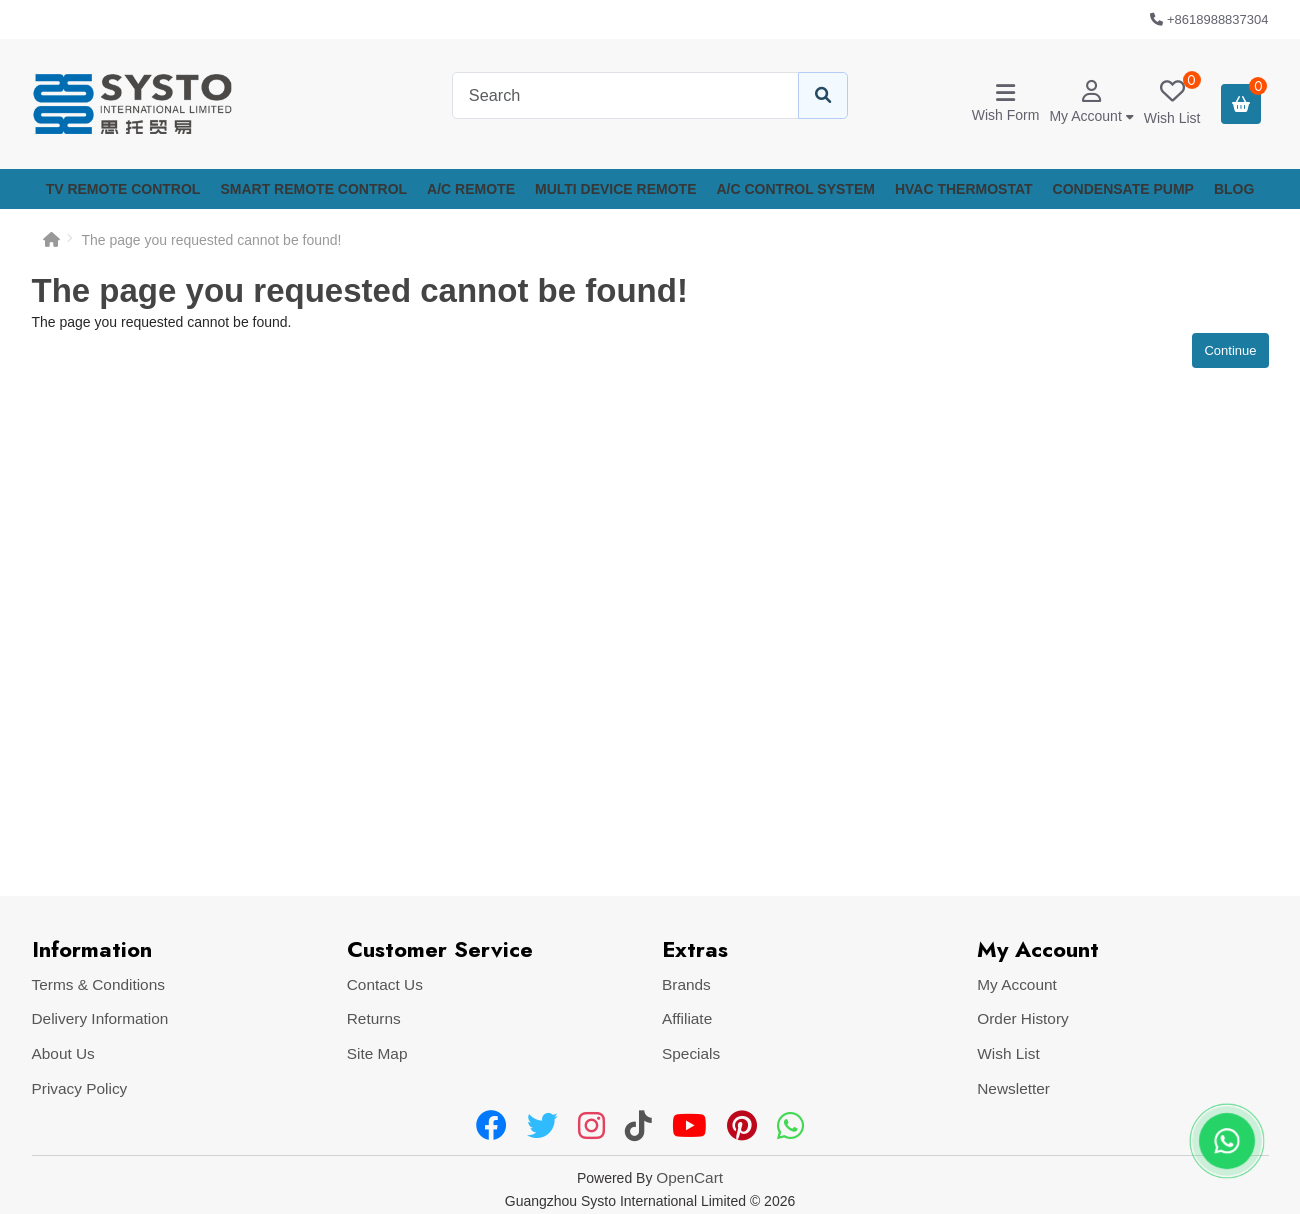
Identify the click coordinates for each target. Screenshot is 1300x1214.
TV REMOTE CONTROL (123, 189)
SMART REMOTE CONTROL (313, 189)
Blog (1234, 189)
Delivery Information (100, 1018)
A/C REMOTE (471, 189)
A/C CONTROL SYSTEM (796, 189)
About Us (63, 1053)
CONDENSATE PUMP (1123, 189)
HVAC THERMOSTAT (964, 189)
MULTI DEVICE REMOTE (616, 189)
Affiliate (687, 1018)
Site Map (377, 1053)
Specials (691, 1053)
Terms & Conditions (98, 984)
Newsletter (1013, 1088)
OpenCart (689, 1177)
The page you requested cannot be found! (212, 240)
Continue (1230, 350)
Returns (374, 1018)
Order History (1023, 1018)
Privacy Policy (80, 1088)
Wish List (1008, 1053)
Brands (686, 984)
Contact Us (385, 984)
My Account (1017, 984)
